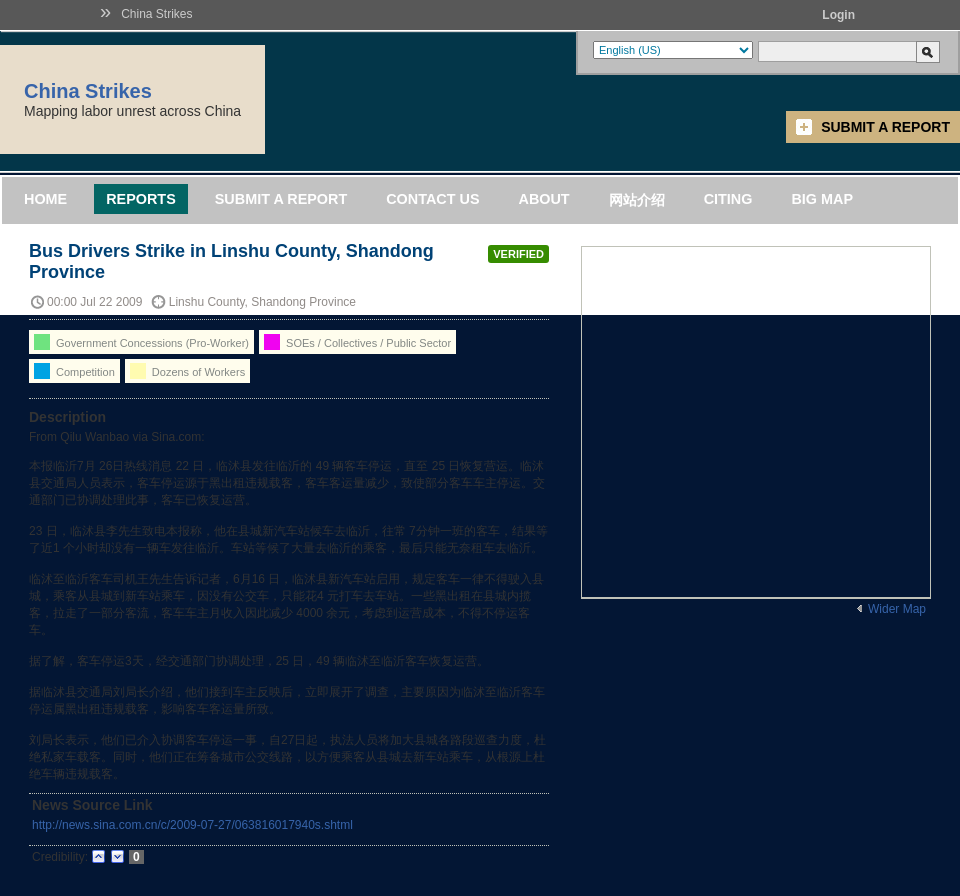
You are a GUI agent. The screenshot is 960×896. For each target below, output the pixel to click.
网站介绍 (637, 200)
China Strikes (156, 14)
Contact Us (432, 199)
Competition (74, 371)
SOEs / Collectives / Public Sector (357, 342)
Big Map (822, 199)
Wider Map (897, 609)
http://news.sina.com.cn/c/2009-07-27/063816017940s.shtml (192, 825)
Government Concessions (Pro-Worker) (141, 342)
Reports (141, 199)
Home (45, 199)
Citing (728, 199)
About (543, 199)
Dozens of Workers (187, 371)
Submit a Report (885, 127)
